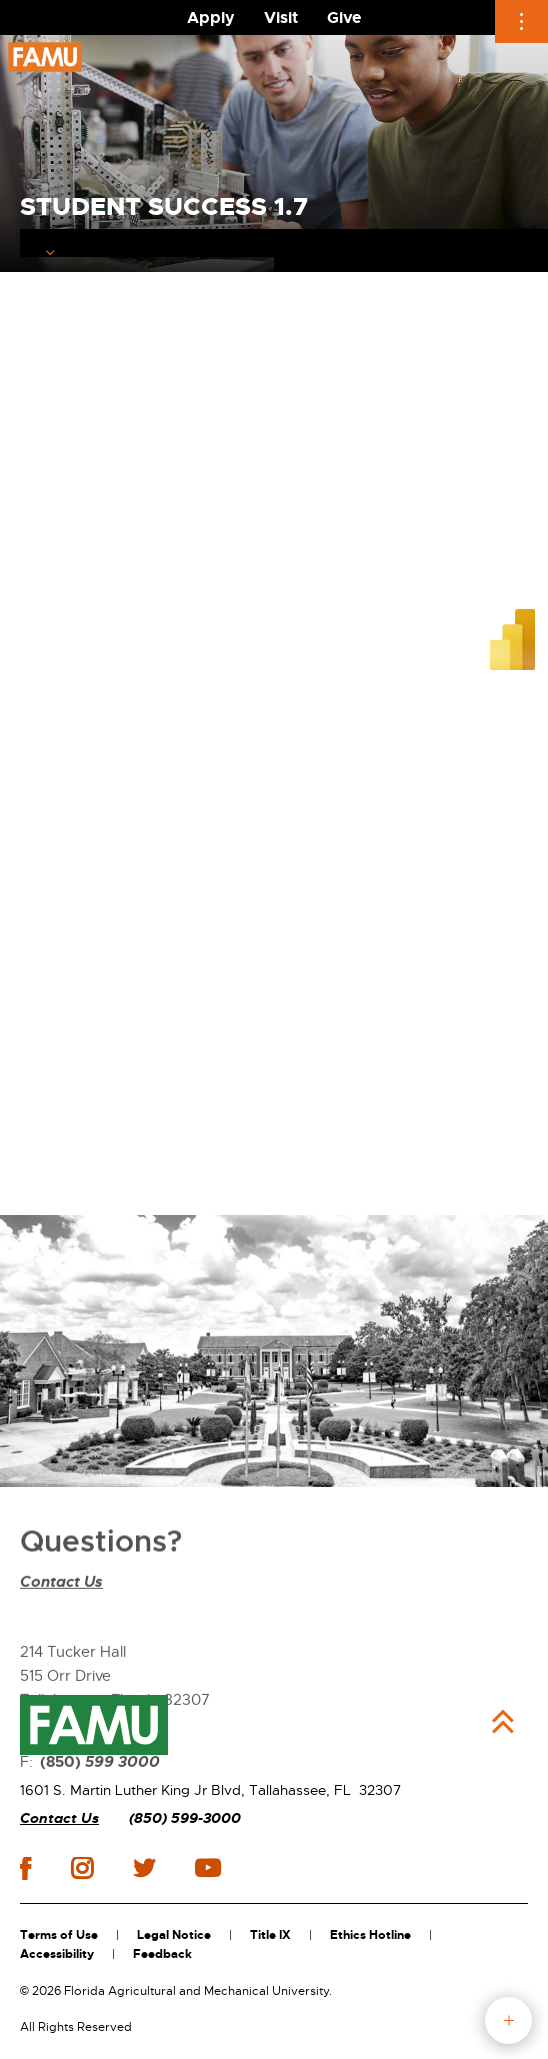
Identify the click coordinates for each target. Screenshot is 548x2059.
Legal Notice (174, 1935)
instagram (82, 1868)
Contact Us (61, 1647)
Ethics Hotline (370, 1935)
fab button (508, 2020)
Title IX (270, 1935)
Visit (281, 17)
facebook (25, 1868)
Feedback (162, 1954)
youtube (207, 1868)
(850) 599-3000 (185, 1818)
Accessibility (57, 1954)
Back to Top (503, 1722)
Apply (211, 17)
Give (344, 17)
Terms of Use (59, 1935)
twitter (144, 1868)
